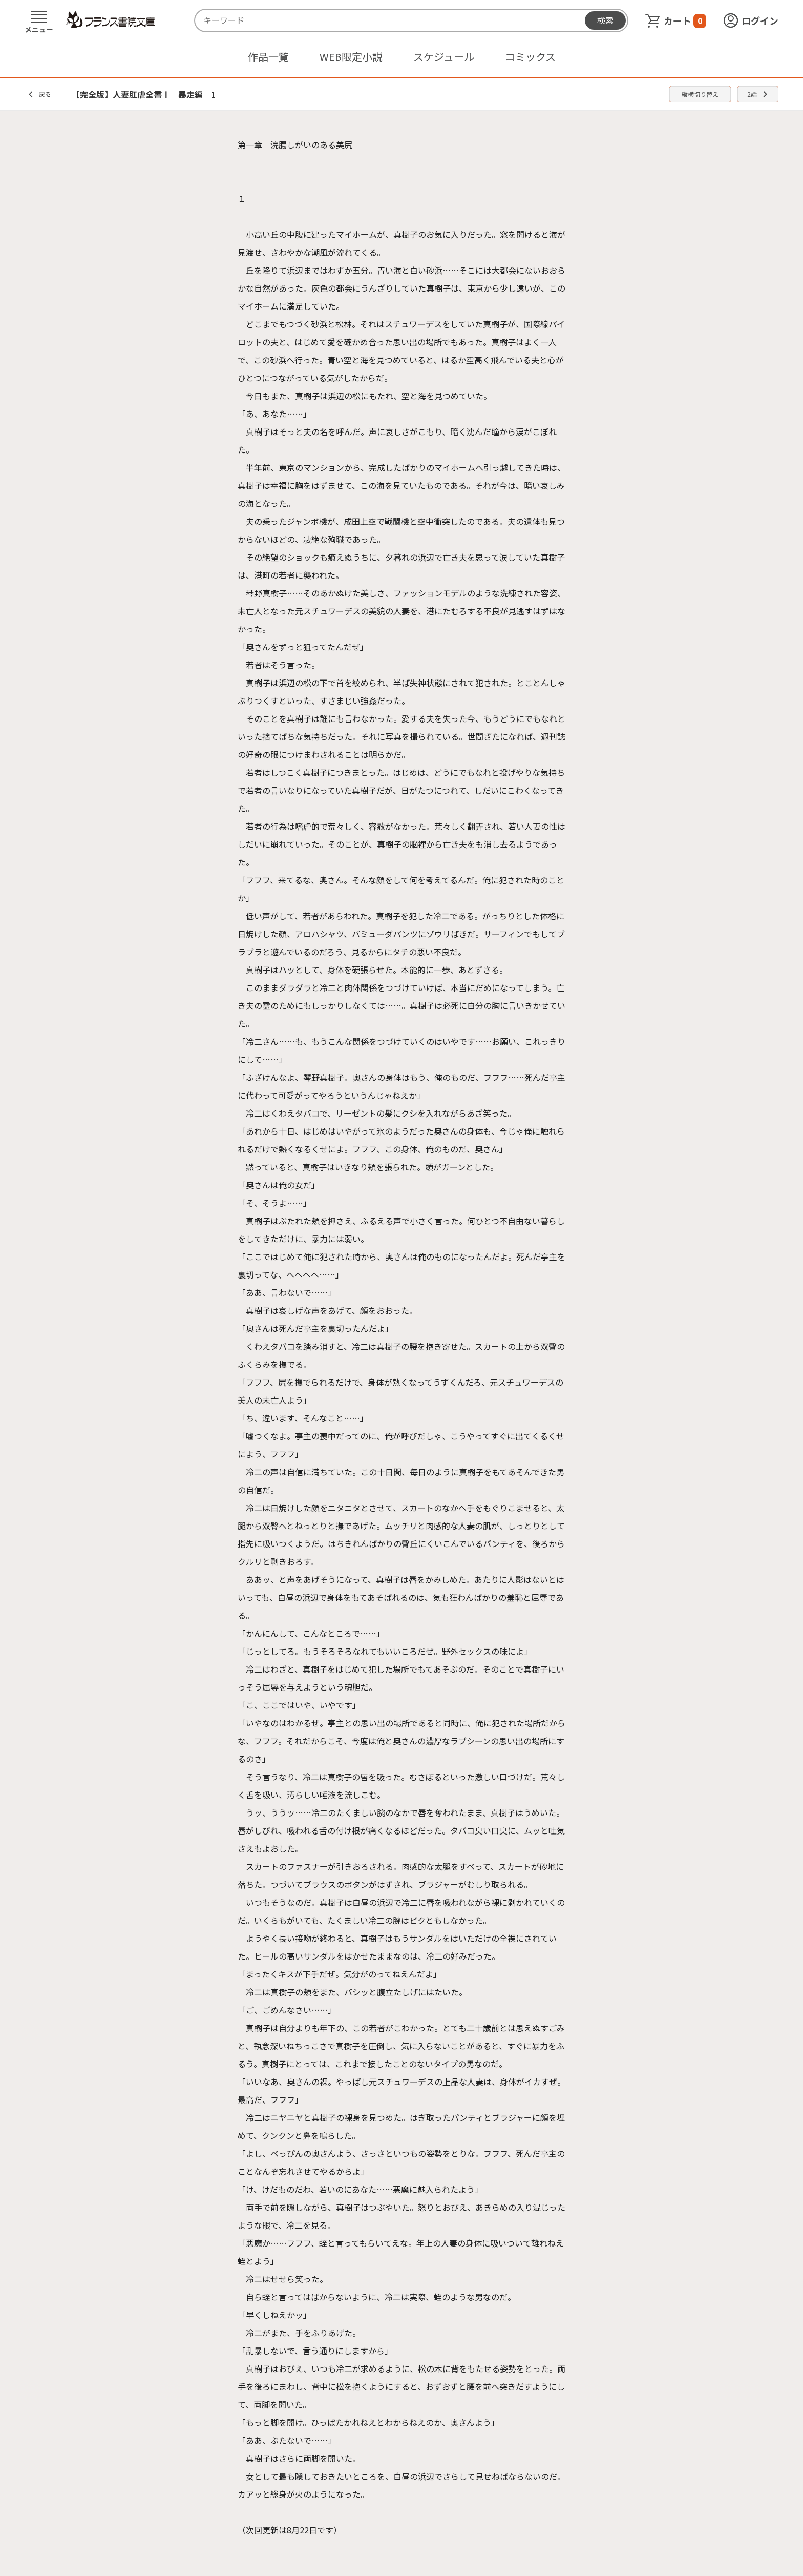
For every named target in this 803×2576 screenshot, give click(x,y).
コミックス (530, 56)
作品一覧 (268, 56)
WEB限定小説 (351, 56)
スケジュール (443, 56)
